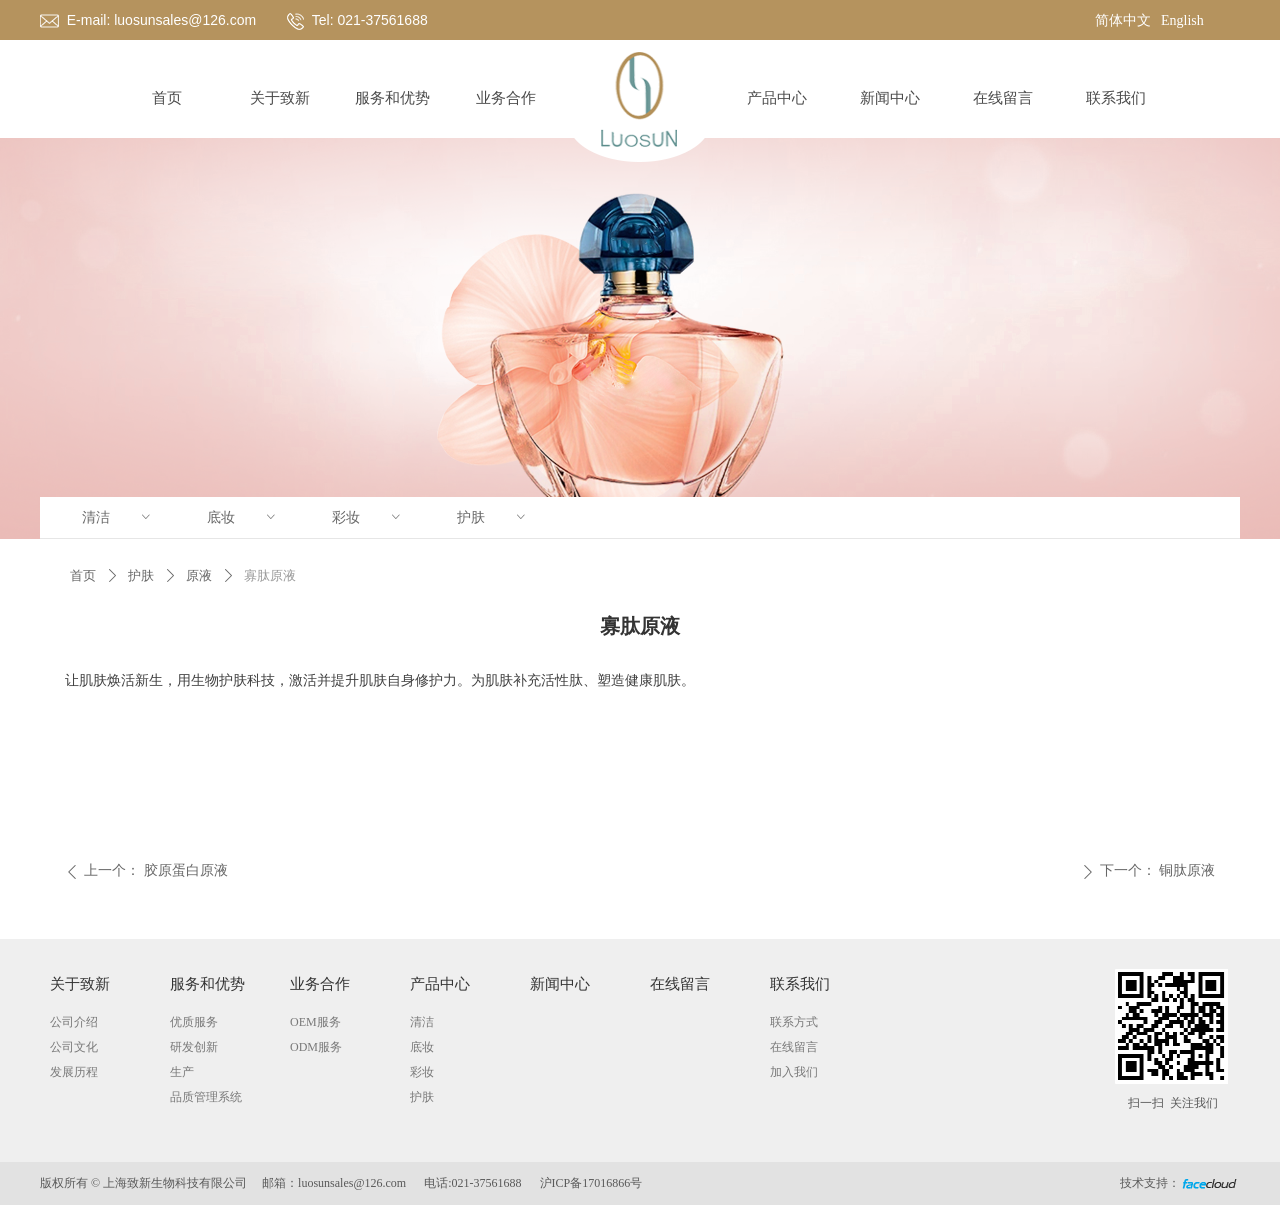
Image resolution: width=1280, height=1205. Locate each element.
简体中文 (1123, 20)
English (1182, 20)
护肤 (493, 517)
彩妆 (368, 517)
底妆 (243, 517)
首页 (83, 575)
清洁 (118, 517)
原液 (199, 575)
